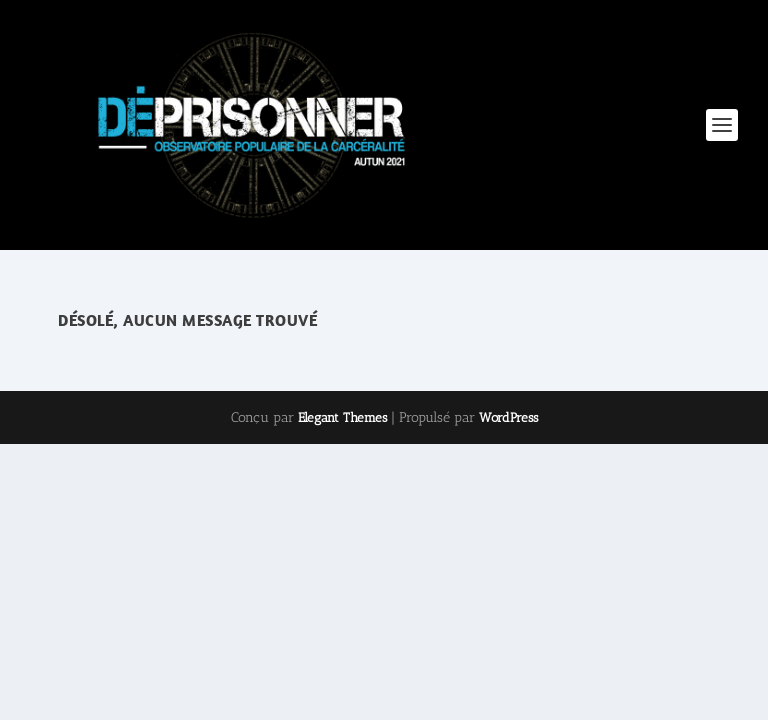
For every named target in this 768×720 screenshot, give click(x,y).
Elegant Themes (342, 417)
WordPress (508, 417)
